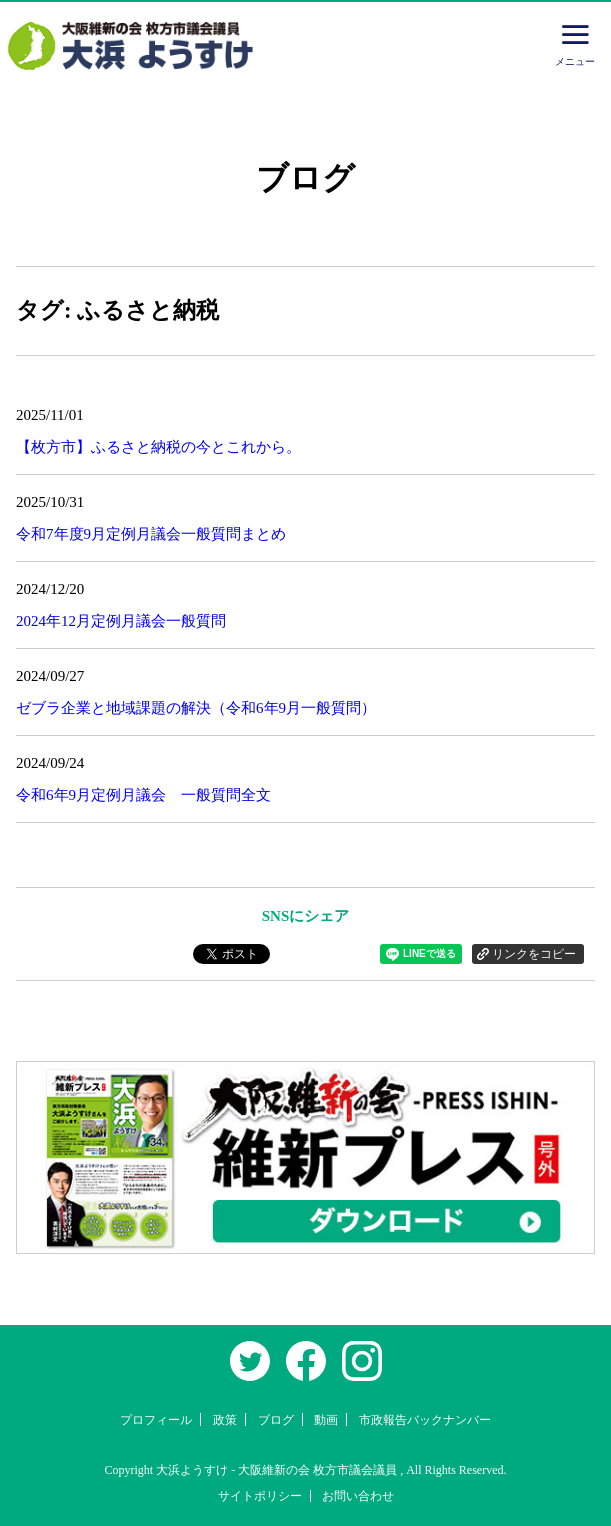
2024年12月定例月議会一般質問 (121, 621)
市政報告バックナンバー (425, 1420)
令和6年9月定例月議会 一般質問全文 (143, 795)
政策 (225, 1420)
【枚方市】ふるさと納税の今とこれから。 (158, 447)
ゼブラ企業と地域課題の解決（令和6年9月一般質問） (196, 708)
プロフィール (156, 1420)
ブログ (276, 1420)
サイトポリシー (260, 1496)
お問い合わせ (358, 1496)
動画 (326, 1420)
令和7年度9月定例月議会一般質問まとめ (151, 534)
